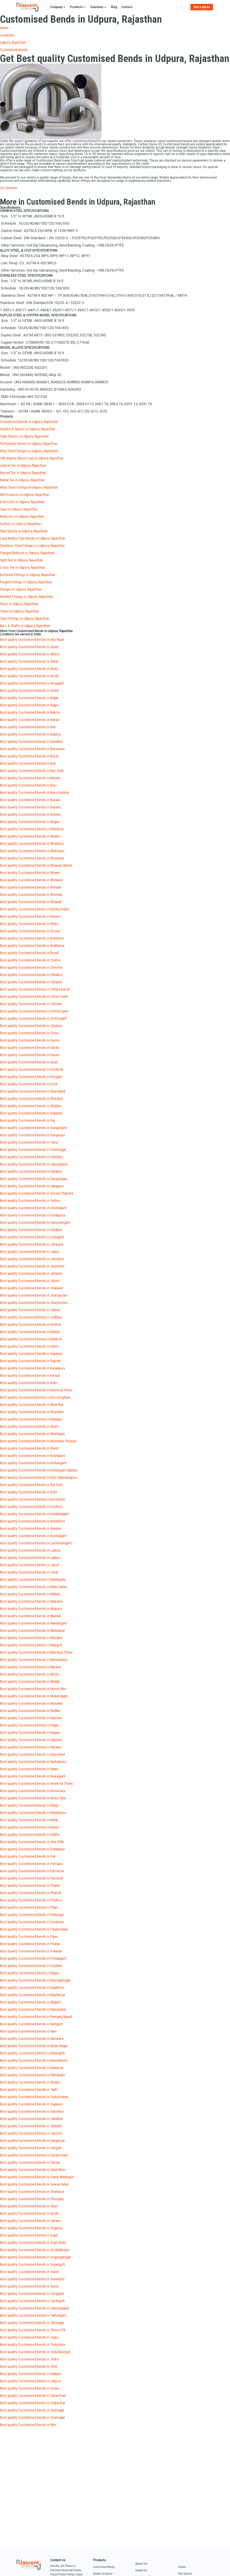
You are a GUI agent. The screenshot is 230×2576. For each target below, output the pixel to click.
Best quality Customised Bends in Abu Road (32, 639)
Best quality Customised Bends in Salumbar (32, 2111)
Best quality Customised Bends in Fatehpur (31, 1157)
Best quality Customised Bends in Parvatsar (32, 1871)
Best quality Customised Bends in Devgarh (31, 1077)
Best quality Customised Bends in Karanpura (32, 1368)
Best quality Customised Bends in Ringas (30, 2082)
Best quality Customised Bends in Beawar (30, 814)
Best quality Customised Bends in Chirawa (31, 1004)
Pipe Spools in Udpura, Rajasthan (24, 531)
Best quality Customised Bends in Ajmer (29, 647)
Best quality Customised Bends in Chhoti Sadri (34, 996)
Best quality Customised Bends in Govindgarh (33, 1208)
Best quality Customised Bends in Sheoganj (32, 2199)
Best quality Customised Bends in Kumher (30, 1528)
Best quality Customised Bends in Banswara (32, 749)
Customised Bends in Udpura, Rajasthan (29, 422)
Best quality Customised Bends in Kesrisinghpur (35, 1397)
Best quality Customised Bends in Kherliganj (32, 1434)
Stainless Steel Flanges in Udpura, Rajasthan (32, 545)
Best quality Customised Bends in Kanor (29, 1346)
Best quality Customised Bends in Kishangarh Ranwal (38, 1470)
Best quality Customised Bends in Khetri (29, 1448)
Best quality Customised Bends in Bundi (29, 953)
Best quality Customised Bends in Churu (29, 1033)
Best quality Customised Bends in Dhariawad (32, 1091)
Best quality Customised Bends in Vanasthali (33, 2395)
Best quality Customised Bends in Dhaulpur (31, 1098)
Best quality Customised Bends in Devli (28, 1084)
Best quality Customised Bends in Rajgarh (30, 2002)
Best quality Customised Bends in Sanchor (31, 2133)
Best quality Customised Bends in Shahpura (32, 2191)
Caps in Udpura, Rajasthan (19, 509)
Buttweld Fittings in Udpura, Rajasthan (27, 575)
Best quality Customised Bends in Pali (28, 1856)
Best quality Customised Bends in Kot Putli (31, 1485)
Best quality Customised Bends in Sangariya (32, 2140)
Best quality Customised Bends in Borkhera (31, 938)
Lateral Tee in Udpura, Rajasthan (23, 465)
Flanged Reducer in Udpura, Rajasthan (27, 553)
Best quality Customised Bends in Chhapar (31, 982)
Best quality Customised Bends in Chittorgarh (33, 1018)
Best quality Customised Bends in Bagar (29, 698)
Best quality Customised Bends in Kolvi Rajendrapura (38, 1477)
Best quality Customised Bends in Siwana (30, 2221)
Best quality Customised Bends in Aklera (29, 654)
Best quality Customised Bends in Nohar (29, 1827)
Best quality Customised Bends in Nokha (29, 1834)
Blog (114, 7)
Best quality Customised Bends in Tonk (28, 2366)
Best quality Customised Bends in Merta (29, 1674)
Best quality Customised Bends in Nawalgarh (33, 1776)
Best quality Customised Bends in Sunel (29, 2286)
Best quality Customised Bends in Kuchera (31, 1506)
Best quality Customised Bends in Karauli (30, 1375)
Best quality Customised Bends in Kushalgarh (33, 1536)
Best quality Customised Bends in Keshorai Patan (36, 1390)
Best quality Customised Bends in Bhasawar (32, 858)
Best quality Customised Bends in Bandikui (31, 741)
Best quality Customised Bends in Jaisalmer (32, 1259)
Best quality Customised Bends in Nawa (29, 1769)
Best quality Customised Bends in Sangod (30, 2148)
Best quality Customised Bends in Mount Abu (33, 1689)
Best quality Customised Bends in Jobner (30, 1310)
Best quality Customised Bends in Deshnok (31, 1069)
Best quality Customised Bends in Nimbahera (33, 1813)
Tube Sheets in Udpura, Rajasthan (24, 436)
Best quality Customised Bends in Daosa (29, 1040)
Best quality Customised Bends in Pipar (29, 1936)
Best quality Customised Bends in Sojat (29, 2235)
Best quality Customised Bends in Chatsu (30, 960)
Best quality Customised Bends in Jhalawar (31, 1288)
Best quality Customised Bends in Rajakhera (32, 1987)
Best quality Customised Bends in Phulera (30, 1900)
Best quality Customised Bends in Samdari (31, 2126)
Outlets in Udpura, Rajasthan (20, 524)
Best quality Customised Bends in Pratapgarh (33, 1958)
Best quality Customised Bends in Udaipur (30, 2374)
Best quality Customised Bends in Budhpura (32, 945)
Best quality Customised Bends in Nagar (29, 1725)
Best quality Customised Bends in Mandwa (31, 1638)
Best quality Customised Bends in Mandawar (32, 1630)
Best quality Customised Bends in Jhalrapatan (33, 1295)
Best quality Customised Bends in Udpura (30, 2381)
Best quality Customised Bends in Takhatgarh (33, 2315)
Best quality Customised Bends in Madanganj (33, 1579)
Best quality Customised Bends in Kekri (29, 1383)
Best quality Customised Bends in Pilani (29, 1907)
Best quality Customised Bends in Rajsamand (33, 2009)
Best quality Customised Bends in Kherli (29, 1426)
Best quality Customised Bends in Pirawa (30, 1944)
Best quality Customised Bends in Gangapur (32, 1186)
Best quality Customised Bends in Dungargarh (33, 1128)
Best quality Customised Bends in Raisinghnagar (35, 1980)
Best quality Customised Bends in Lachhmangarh (36, 1543)
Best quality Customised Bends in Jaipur (29, 1251)
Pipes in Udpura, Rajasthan (19, 604)
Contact (126, 7)
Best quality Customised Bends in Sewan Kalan (34, 2184)
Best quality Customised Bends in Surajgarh (32, 2293)
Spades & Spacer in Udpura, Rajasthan (27, 429)
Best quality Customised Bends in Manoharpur (34, 1659)
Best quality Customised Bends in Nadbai (30, 1710)
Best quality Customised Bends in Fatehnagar (33, 1149)
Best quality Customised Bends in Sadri (29, 2089)
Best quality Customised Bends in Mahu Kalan (33, 1587)
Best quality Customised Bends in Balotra (30, 734)
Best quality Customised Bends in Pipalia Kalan (34, 1929)
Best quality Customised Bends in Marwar (30, 1667)
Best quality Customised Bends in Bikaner (30, 916)
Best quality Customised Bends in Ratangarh (32, 2053)
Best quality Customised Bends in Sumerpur (32, 2279)
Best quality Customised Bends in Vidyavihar (32, 2403)
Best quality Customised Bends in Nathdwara (33, 1762)
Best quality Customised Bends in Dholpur (31, 1106)
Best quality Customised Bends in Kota (28, 1492)
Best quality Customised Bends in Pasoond (31, 1878)
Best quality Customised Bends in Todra (29, 2359)
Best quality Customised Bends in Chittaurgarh (34, 1011)
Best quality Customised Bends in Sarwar (30, 2162)
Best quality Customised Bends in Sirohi (29, 2213)
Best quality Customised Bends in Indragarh (32, 1237)
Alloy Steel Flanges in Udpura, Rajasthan (29, 451)
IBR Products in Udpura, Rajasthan (24, 494)
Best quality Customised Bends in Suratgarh (32, 2301)
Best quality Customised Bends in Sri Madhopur (35, 2250)
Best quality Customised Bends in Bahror (30, 712)
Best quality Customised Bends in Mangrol (31, 1645)
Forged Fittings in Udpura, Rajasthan (26, 582)
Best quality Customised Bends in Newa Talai (33, 1798)
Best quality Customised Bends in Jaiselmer (32, 1266)
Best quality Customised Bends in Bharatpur (32, 851)
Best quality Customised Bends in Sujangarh (32, 2264)
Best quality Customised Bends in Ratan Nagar (34, 2046)
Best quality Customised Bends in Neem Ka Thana (36, 1783)
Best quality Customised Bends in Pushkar (31, 1966)
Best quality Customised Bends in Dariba (29, 1047)
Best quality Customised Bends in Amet (29, 669)
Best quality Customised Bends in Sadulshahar (34, 2097)
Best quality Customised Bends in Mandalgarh (33, 1623)
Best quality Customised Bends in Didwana (31, 1113)
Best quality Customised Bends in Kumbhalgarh (34, 1514)
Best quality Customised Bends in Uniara (29, 2388)
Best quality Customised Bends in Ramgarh (31, 2024)
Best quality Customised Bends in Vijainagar (32, 2410)
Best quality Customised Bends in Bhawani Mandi (36, 865)
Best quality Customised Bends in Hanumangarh (35, 1222)
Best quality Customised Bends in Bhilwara (31, 880)
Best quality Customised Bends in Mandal (30, 1616)
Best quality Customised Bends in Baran (29, 756)
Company (58, 7)
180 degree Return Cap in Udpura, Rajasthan (32, 458)
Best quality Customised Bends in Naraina (30, 1747)
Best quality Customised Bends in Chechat (31, 967)
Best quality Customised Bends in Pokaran (31, 1951)
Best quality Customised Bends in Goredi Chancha (36, 1193)
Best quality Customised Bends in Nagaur (30, 1732)
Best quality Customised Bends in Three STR (32, 2330)
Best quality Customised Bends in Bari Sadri (32, 771)
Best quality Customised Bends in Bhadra (30, 836)
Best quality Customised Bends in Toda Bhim (32, 2344)
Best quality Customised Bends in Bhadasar (32, 829)
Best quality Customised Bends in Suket (29, 2272)
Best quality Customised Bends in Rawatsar (32, 2068)
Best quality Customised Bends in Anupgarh (32, 683)
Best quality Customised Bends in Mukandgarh (34, 1696)
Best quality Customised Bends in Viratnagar (32, 2417)
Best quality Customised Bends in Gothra (30, 1200)
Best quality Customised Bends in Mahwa (30, 1594)
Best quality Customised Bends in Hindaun (31, 1230)
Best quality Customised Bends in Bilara (29, 924)
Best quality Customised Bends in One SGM (32, 1842)
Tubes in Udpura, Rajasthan (19, 611)
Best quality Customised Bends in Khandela (31, 1412)
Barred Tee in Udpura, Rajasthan (23, 473)
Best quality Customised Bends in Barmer (30, 778)
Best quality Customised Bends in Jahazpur (32, 1244)
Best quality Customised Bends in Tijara (29, 2337)
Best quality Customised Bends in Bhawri (30, 873)
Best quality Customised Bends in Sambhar (31, 2119)
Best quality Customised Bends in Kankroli (31, 1339)
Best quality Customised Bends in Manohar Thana (36, 1652)
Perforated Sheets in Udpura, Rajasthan (28, 443)
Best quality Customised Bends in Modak (30, 1681)
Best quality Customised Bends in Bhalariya (31, 843)
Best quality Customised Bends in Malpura (31, 1608)
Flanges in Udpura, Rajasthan (21, 589)
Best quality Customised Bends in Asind (29, 690)
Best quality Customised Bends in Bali (28, 727)
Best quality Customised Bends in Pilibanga (31, 1915)
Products (78, 7)
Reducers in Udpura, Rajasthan (22, 516)
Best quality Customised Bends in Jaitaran (31, 1273)
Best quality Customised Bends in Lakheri (30, 1557)
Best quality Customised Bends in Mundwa (31, 1703)
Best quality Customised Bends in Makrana (31, 1601)
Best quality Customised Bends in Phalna (30, 1885)
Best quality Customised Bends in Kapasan (31, 1353)
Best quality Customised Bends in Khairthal (31, 1404)
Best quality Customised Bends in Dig (27, 1120)
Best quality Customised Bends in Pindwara (32, 1922)
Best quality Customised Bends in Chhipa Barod (35, 989)
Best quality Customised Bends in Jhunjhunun (34, 1302)
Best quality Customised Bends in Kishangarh (33, 1463)
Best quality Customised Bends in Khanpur (31, 1419)
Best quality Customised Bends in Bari (28, 763)
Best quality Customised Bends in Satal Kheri (33, 2170)
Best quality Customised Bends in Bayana (30, 807)
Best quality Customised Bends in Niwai (29, 1820)
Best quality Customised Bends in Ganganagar (33, 1179)
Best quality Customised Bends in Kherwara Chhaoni (38, 1441)
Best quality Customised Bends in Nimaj (29, 1805)
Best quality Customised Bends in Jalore (29, 1281)
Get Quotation (8, 188)
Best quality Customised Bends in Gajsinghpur (34, 1164)
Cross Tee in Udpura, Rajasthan (22, 567)
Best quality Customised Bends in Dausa (29, 1055)
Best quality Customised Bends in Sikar (29, 2206)
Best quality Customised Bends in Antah (29, 676)
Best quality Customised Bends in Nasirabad (32, 1754)
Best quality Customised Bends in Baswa (30, 800)
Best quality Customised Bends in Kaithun (30, 1324)
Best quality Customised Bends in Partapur (31, 1864)
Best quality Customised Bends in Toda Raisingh (35, 2352)
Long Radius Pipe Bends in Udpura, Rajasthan (32, 538)
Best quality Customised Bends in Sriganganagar (35, 2257)
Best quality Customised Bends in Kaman (30, 1332)
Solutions (98, 7)
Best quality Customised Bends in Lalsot (29, 1565)
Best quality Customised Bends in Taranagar (32, 2323)
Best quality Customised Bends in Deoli (29, 1062)
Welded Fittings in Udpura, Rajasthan (26, 596)
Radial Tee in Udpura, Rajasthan (22, 480)
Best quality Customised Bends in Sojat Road (33, 2242)
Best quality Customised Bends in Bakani (30, 720)
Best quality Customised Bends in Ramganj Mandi (36, 2017)
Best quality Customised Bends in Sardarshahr (34, 2155)
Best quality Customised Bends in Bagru (29, 705)
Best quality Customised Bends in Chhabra (31, 975)
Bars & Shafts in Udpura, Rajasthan (25, 626)
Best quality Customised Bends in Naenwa (31, 1718)
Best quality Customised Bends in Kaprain (30, 1361)
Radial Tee (141, 2571)
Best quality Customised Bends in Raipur (29, 1973)
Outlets (182, 2567)
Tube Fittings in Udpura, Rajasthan (24, 618)
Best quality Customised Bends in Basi (28, 785)
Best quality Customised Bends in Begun (30, 822)
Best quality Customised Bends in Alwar (29, 661)
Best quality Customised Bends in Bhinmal (31, 894)
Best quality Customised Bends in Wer (28, 2425)
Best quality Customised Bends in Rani (28, 2031)
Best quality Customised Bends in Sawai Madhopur (37, 2177)
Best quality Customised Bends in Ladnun (30, 1550)
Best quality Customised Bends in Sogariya (31, 2228)
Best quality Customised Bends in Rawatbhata (33, 2060)
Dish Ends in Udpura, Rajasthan (22, 502)
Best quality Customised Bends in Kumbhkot (32, 1521)
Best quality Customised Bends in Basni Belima (34, 792)
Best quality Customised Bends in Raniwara (31, 2038)
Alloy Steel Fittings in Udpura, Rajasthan (29, 487)
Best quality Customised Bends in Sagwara (31, 2104)
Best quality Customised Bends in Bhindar (30, 887)
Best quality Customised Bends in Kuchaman (32, 1499)
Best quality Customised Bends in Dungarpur (33, 1135)
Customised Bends (104, 2567)
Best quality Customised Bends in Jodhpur (31, 1317)
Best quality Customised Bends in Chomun (31, 1026)
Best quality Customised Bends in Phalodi (30, 1893)
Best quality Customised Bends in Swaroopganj (34, 2308)
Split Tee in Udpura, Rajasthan (21, 560)
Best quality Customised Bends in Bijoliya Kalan (34, 909)
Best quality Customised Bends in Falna (29, 1142)
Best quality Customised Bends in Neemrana (32, 1791)
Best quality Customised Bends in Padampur (32, 1849)
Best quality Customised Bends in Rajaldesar (32, 1995)
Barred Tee (141, 2564)
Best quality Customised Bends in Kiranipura (32, 1455)
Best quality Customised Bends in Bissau (30, 931)
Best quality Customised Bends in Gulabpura (32, 1215)
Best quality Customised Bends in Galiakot (31, 1171)
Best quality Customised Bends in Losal (29, 1572)
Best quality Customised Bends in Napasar (31, 1740)
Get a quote (201, 7)
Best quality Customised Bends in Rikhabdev (32, 2075)
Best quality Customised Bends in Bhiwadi (31, 902)
